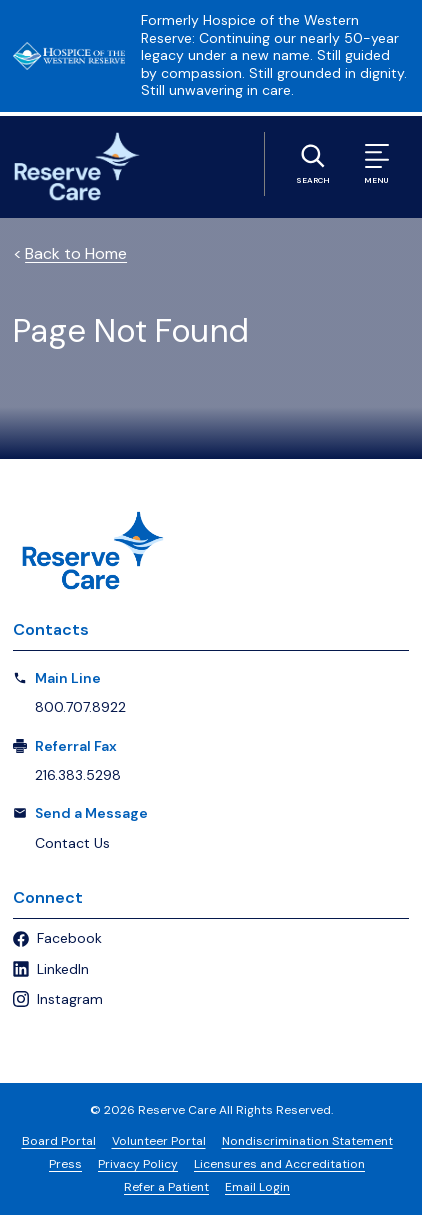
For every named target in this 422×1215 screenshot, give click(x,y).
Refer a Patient (166, 1187)
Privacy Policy (138, 1164)
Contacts (51, 629)
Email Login (257, 1187)
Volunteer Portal (159, 1141)
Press (65, 1164)
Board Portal (59, 1141)
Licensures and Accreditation (279, 1164)
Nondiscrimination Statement (307, 1141)
